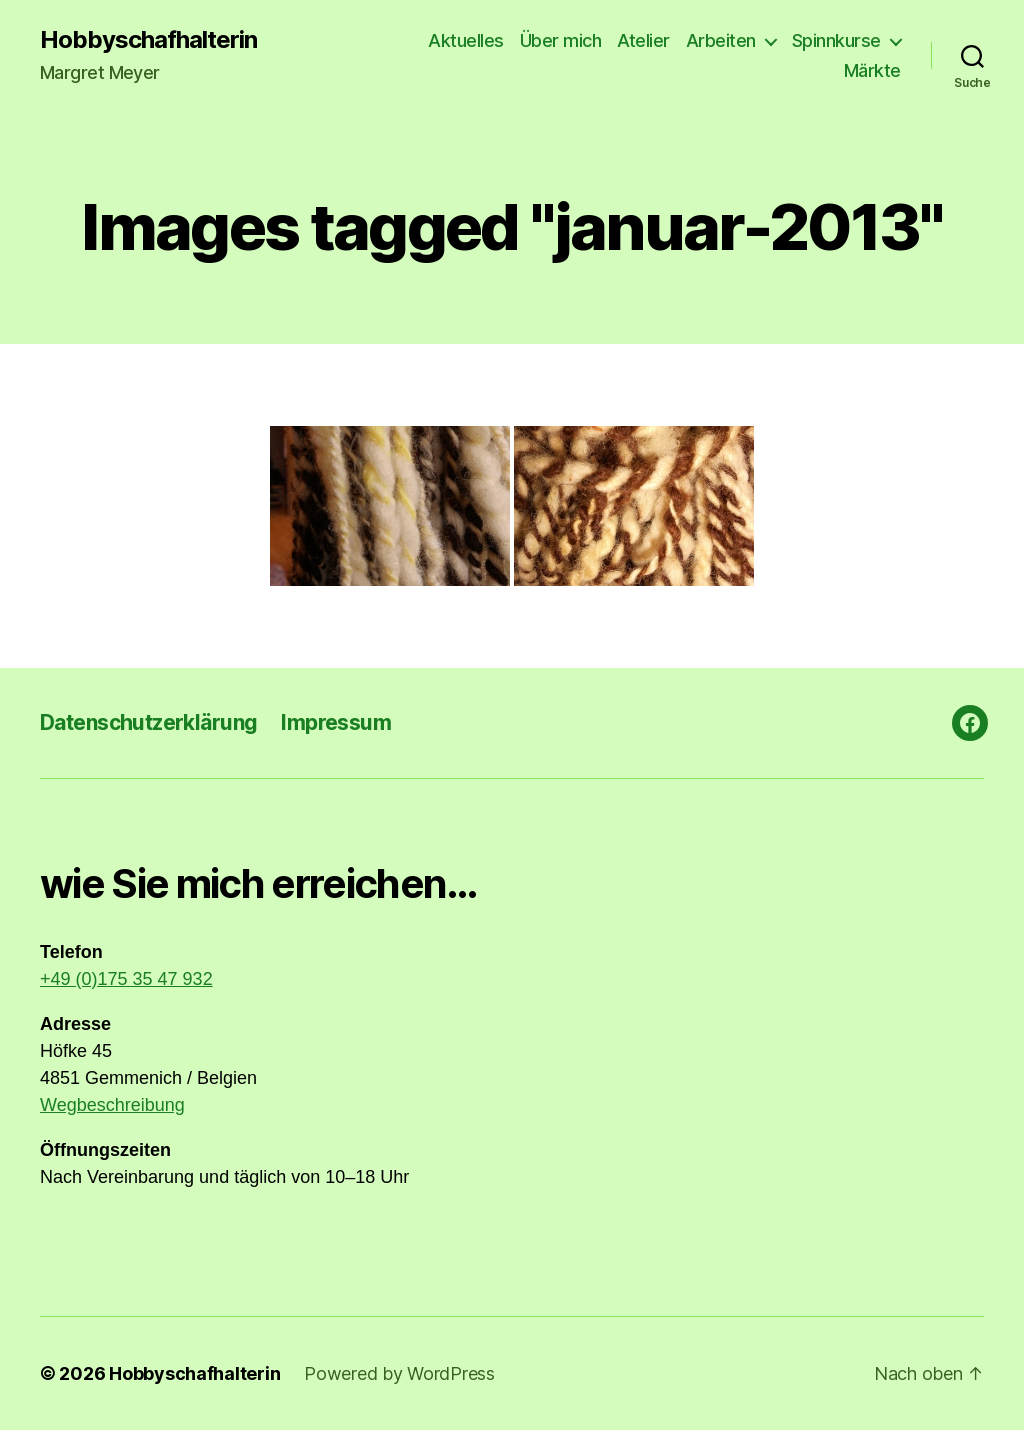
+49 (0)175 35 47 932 (126, 979)
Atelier (643, 40)
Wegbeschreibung (112, 1105)
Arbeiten (721, 40)
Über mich (561, 40)
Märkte (872, 70)
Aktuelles (466, 40)
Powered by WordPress (399, 1373)
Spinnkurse (836, 40)
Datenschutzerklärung (148, 722)
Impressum (336, 722)
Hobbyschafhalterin (148, 40)
